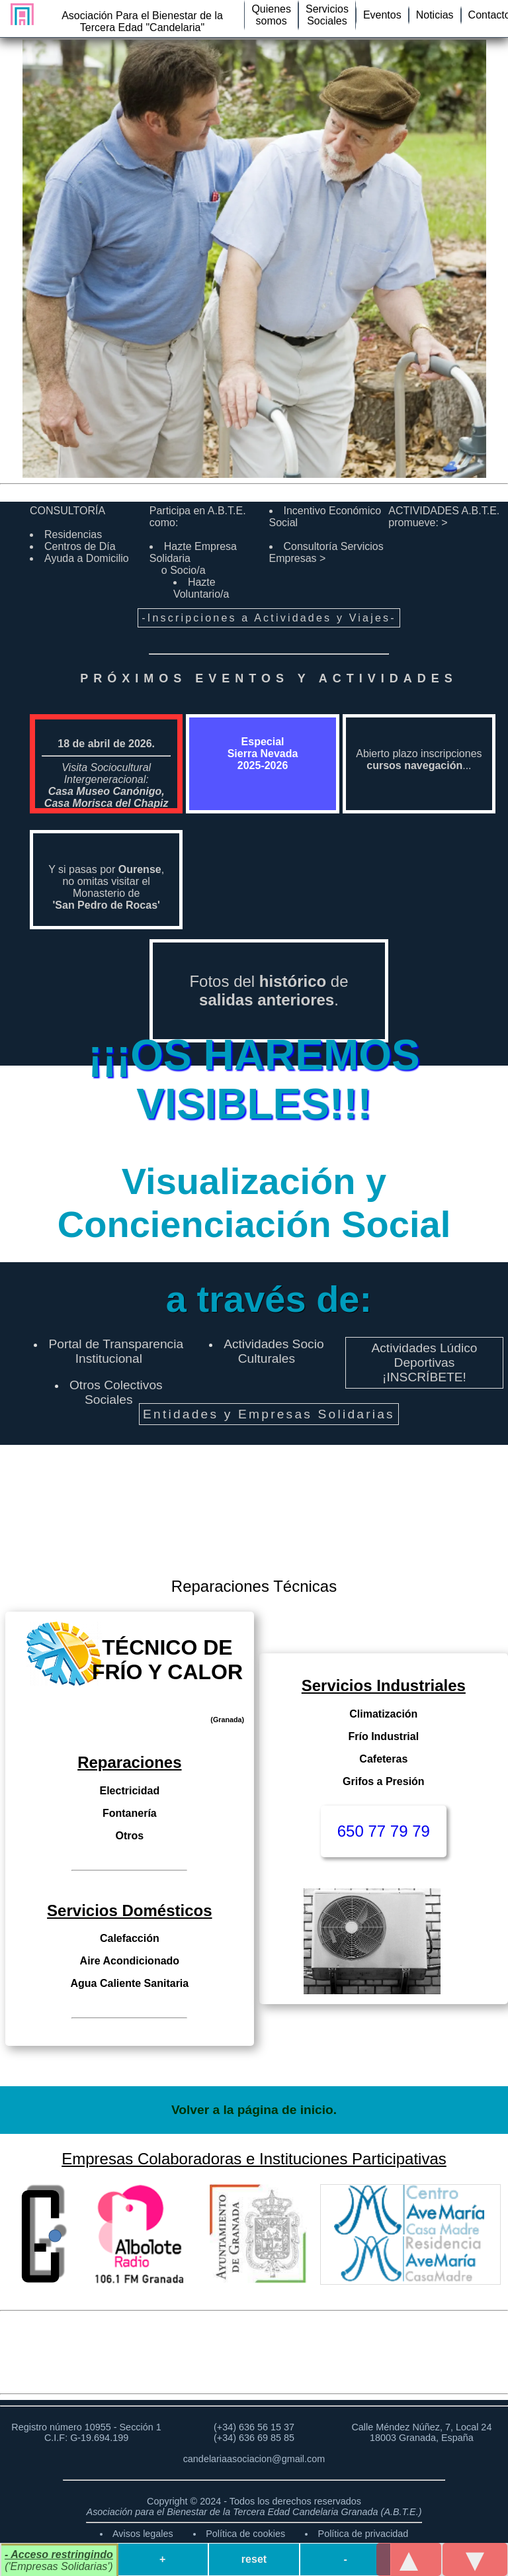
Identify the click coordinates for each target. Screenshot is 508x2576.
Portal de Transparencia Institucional (115, 1351)
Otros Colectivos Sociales (116, 1392)
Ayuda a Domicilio (86, 558)
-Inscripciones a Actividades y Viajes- (269, 617)
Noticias (435, 15)
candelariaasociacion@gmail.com (254, 2459)
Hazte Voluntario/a (201, 588)
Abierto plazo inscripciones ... (419, 759)
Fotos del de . (268, 990)
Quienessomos (271, 14)
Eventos (382, 15)
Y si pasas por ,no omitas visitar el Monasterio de (106, 887)
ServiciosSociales (327, 14)
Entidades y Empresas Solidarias (269, 1414)
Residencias (73, 534)
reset (254, 2559)
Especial (263, 753)
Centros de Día (80, 546)
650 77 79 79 (383, 1831)
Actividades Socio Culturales (273, 1351)
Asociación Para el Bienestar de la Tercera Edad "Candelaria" (142, 21)
